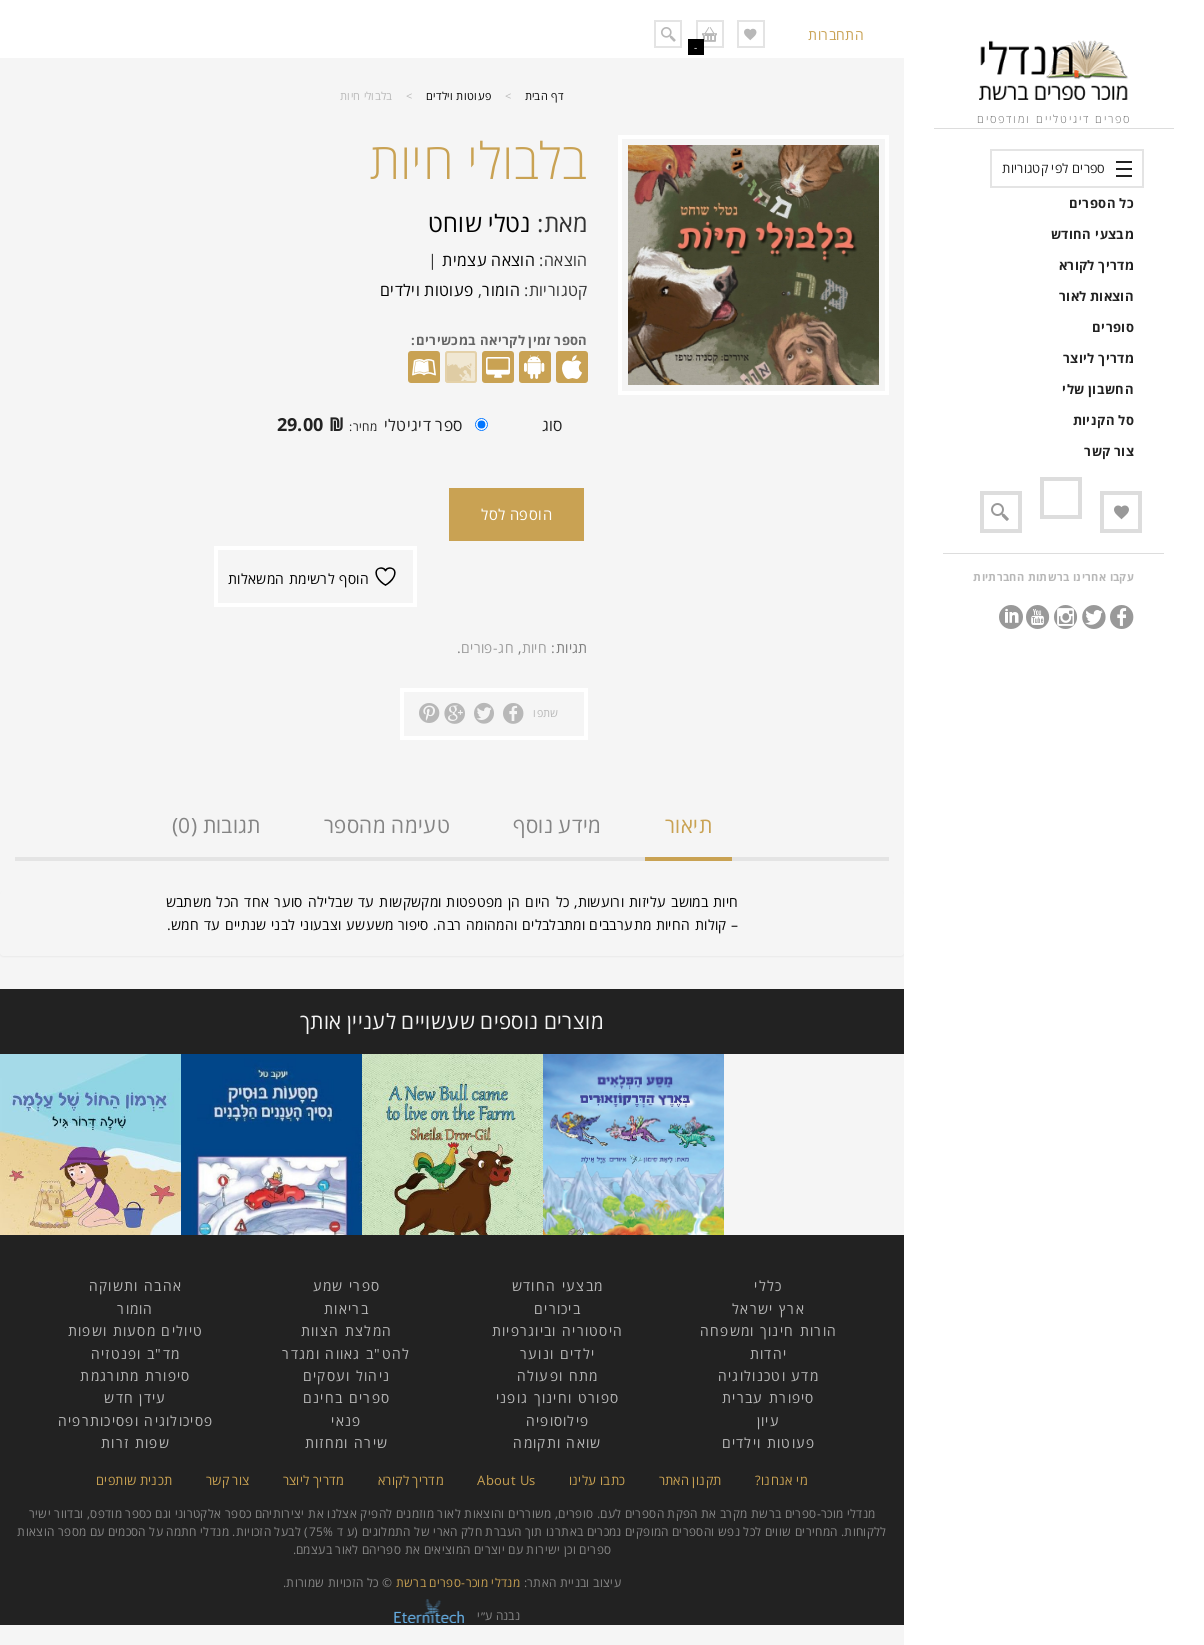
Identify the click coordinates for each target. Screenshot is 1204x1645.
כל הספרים (1101, 203)
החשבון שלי (1098, 389)
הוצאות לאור (1096, 296)
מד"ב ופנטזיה (136, 1353)
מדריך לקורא (1096, 265)
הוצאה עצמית (488, 260)
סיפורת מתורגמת (135, 1375)
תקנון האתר (690, 1480)
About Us (506, 1480)
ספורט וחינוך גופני (557, 1397)
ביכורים (557, 1308)
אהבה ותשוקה (135, 1285)
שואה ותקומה (557, 1442)
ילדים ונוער (557, 1353)
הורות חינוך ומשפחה (768, 1330)
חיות (534, 647)
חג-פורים (487, 647)
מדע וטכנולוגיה (768, 1375)
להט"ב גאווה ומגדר (346, 1353)
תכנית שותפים (134, 1480)
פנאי (346, 1420)
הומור (501, 290)
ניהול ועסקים (347, 1375)
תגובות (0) (216, 825)
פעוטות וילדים (459, 95)
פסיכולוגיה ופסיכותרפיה (136, 1420)
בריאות (346, 1308)
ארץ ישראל (768, 1308)
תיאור (688, 825)
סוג (552, 425)
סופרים (1113, 327)
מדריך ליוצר (1098, 358)
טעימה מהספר (387, 825)
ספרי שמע (346, 1285)
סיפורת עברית (768, 1397)
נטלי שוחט (479, 222)
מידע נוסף (557, 825)
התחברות (836, 34)
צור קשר (1109, 451)
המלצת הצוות (346, 1330)
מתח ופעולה (558, 1375)
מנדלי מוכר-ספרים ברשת (458, 1582)
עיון (768, 1420)
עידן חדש (135, 1397)
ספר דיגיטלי (377, 427)
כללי (768, 1285)
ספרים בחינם (346, 1397)
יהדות (769, 1353)
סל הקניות (1103, 420)
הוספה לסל (516, 514)
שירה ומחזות (346, 1442)
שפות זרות (135, 1442)
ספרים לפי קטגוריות (1053, 168)
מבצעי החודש (1092, 234)
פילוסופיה (558, 1420)
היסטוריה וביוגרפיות (558, 1330)
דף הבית (545, 95)
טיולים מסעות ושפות (135, 1330)
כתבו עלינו (597, 1480)
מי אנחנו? (781, 1480)
